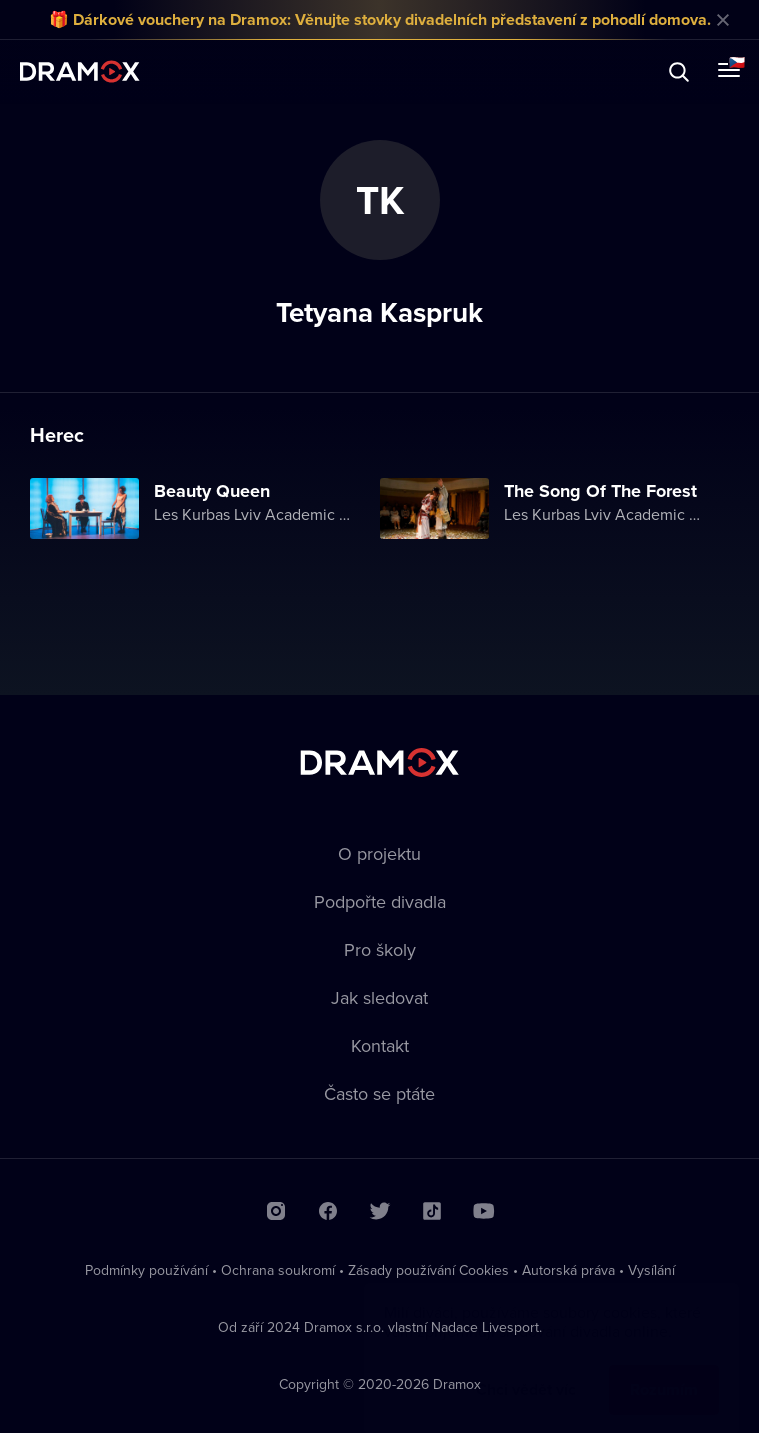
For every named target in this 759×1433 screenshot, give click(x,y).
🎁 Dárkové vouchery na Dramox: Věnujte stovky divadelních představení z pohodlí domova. (380, 19)
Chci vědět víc (526, 1369)
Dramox (80, 71)
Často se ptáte (379, 1093)
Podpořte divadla (380, 901)
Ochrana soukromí (278, 1270)
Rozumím (664, 1369)
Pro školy (380, 949)
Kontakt (380, 1045)
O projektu (379, 853)
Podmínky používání (146, 1270)
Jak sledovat (379, 997)
